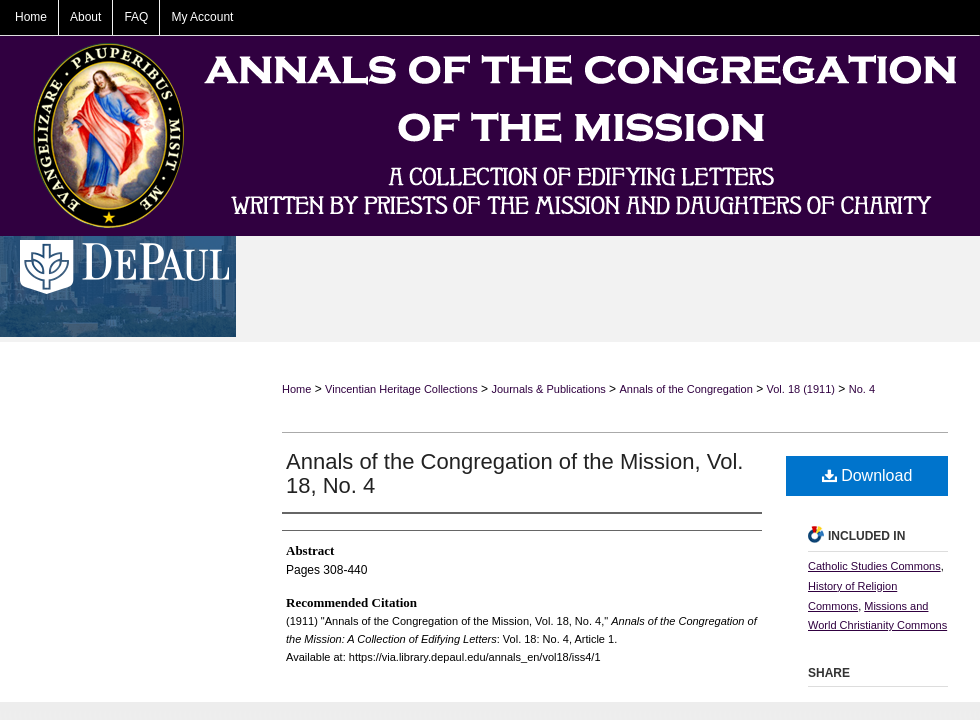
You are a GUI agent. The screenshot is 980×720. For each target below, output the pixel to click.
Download (867, 475)
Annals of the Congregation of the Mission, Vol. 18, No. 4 (514, 473)
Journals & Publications (548, 389)
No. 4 (862, 389)
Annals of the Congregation (685, 389)
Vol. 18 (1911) (801, 389)
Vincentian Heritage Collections (401, 389)
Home (296, 389)
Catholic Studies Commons (874, 566)
